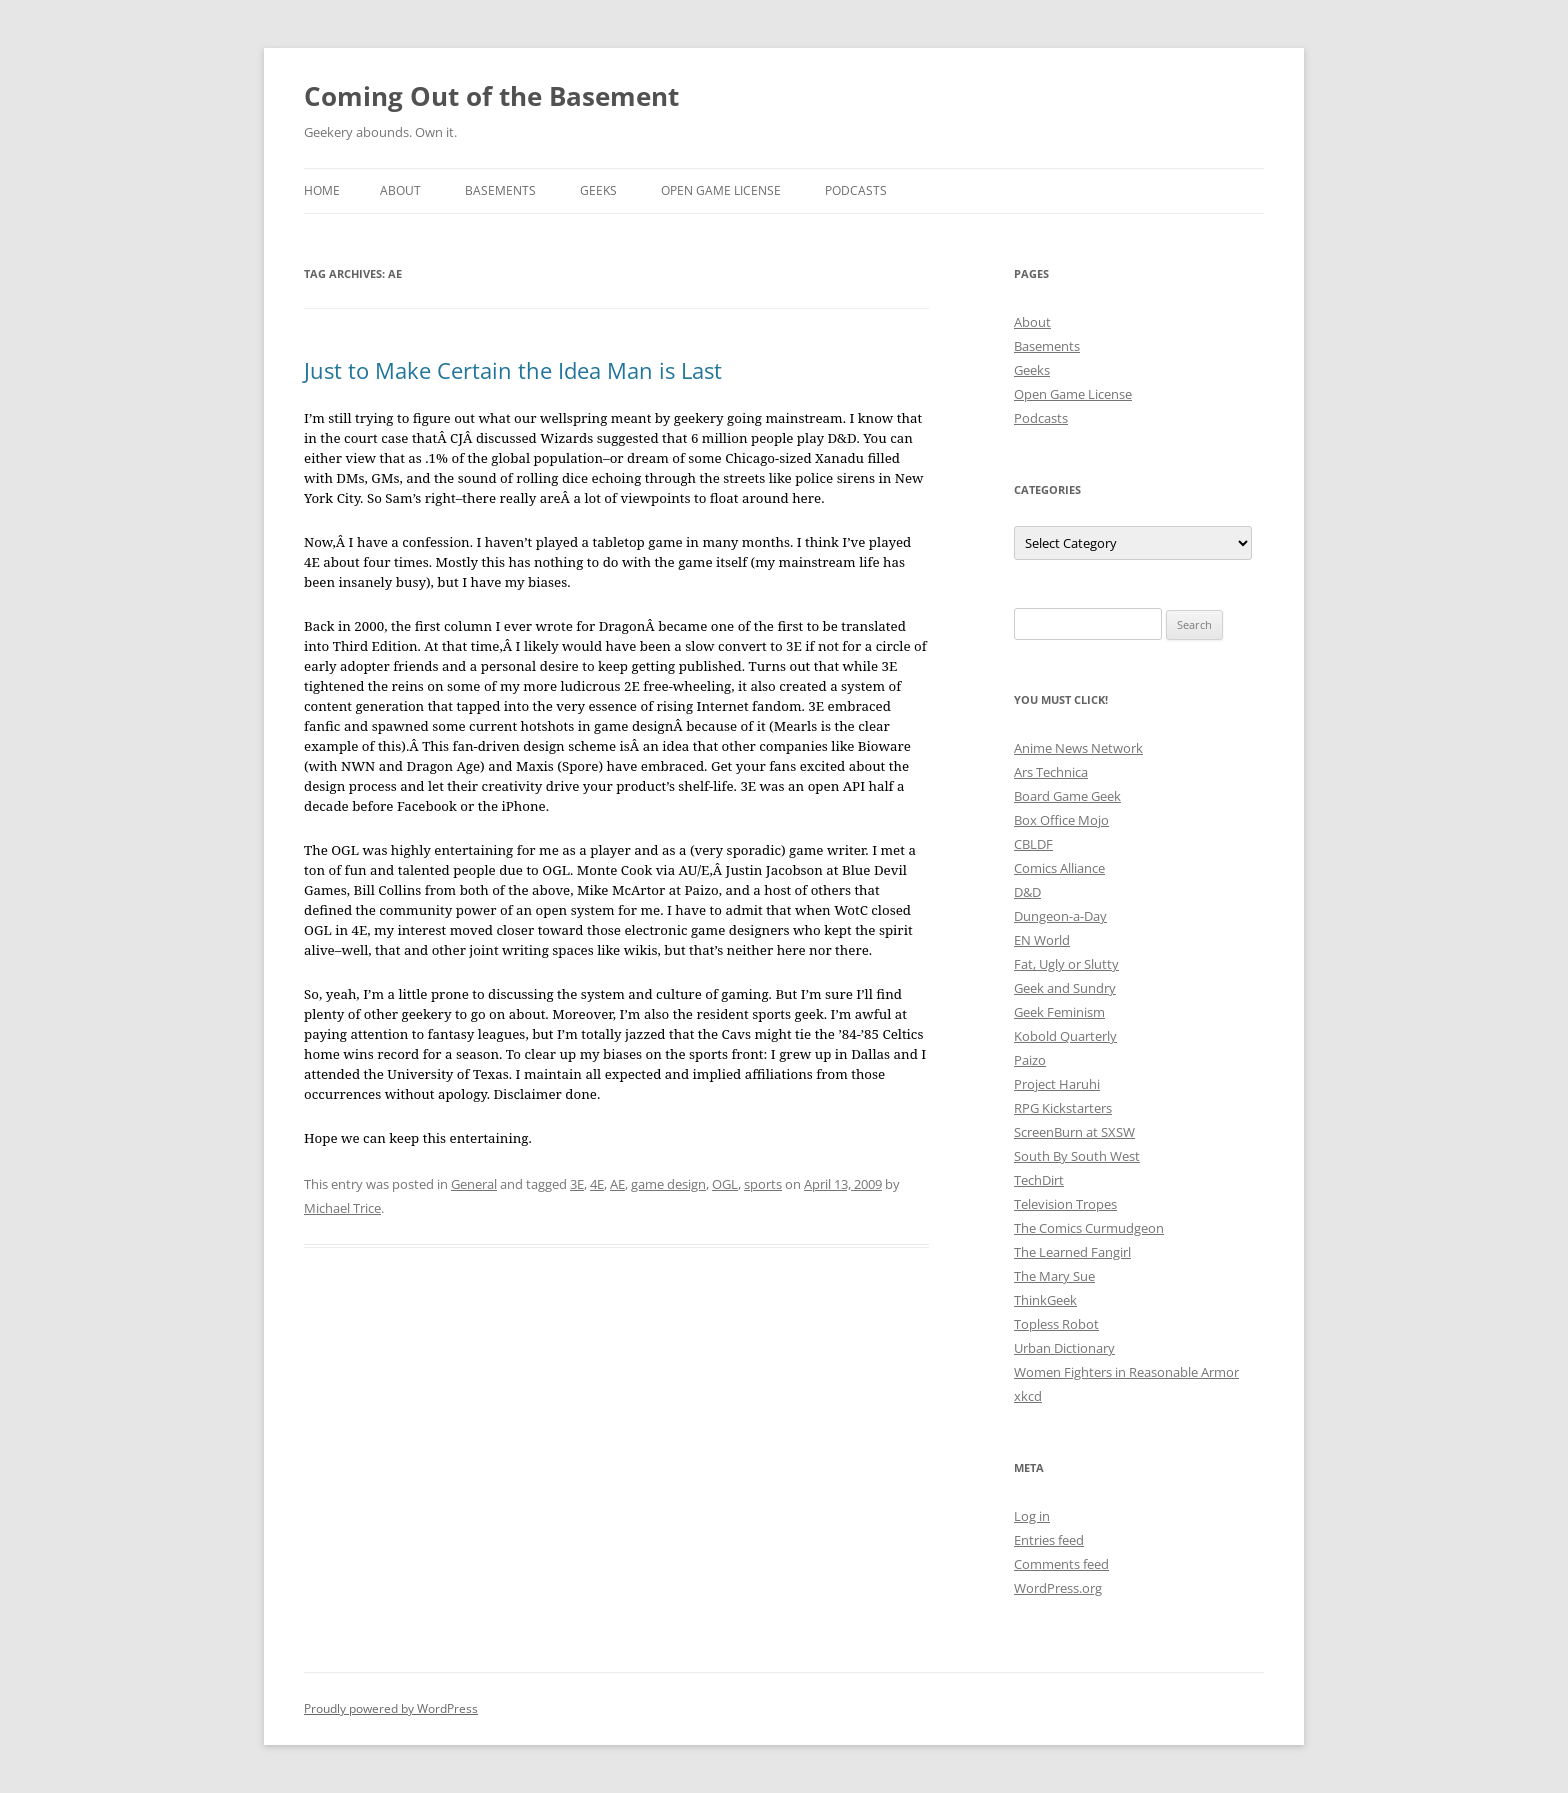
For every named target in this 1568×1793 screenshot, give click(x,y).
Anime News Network (1078, 748)
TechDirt (1039, 1180)
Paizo (1030, 1060)
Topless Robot (1056, 1324)
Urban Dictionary (1064, 1348)
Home (322, 190)
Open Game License (721, 190)
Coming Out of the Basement (491, 96)
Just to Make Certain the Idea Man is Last (513, 370)
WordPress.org (1058, 1588)
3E (577, 1184)
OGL (725, 1184)
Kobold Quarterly (1065, 1036)
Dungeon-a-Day (1060, 916)
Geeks (598, 190)
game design (668, 1184)
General (474, 1184)
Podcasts (856, 190)
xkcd (1028, 1396)
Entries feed (1049, 1540)
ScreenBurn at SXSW (1074, 1132)
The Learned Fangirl (1072, 1252)
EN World (1042, 940)
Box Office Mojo (1061, 820)
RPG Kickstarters (1063, 1108)
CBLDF (1033, 844)
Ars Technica (1051, 772)
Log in (1032, 1516)
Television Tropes (1065, 1204)
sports (763, 1184)
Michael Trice (342, 1208)
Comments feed (1061, 1564)
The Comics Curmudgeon (1089, 1228)
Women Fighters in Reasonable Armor (1126, 1372)
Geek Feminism (1059, 1012)
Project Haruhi (1057, 1084)
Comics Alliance (1059, 868)
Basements (500, 190)
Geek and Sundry (1065, 988)
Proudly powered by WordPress (391, 1708)
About (400, 190)
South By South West (1077, 1156)
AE (617, 1184)
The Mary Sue (1054, 1276)
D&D (1027, 892)
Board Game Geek (1067, 796)
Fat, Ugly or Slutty (1066, 964)
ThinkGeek (1045, 1300)
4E (597, 1184)
